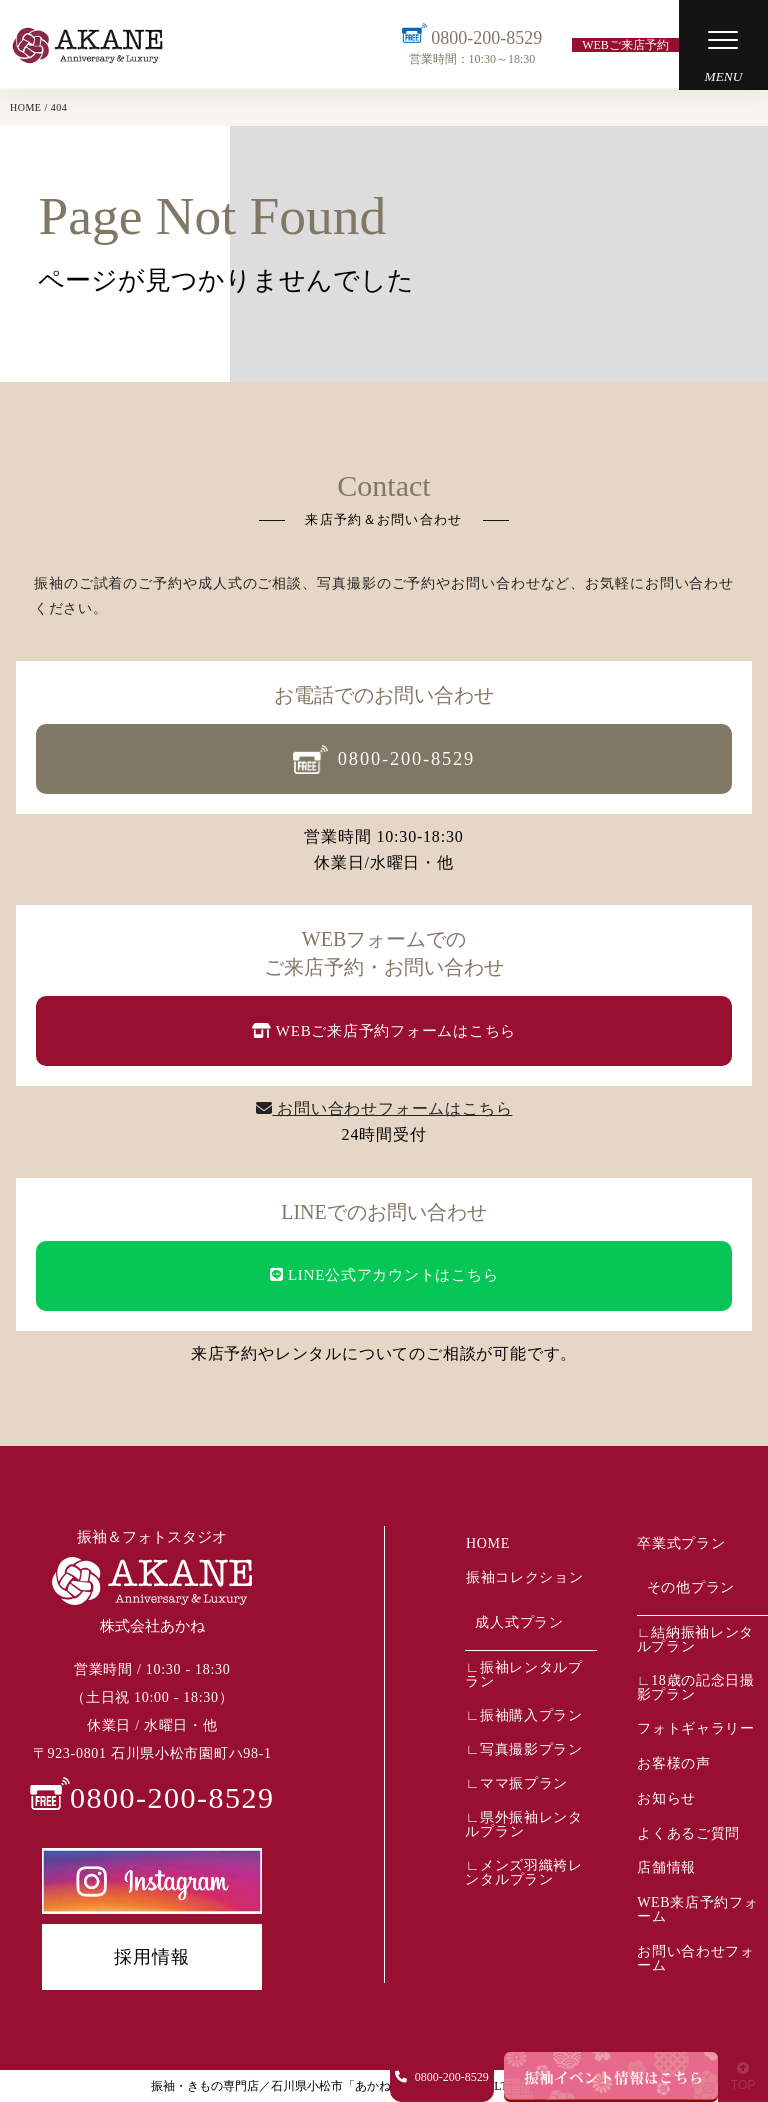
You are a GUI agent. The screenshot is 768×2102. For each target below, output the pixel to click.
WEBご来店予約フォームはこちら (384, 1031)
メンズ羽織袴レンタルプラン (523, 1870)
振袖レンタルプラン (523, 1672)
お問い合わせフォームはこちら (384, 1108)
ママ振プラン (524, 1781)
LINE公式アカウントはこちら (384, 1275)
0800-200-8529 (471, 45)
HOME (487, 1542)
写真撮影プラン (531, 1747)
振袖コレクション (524, 1576)
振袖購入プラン (531, 1713)
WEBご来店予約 (624, 45)
